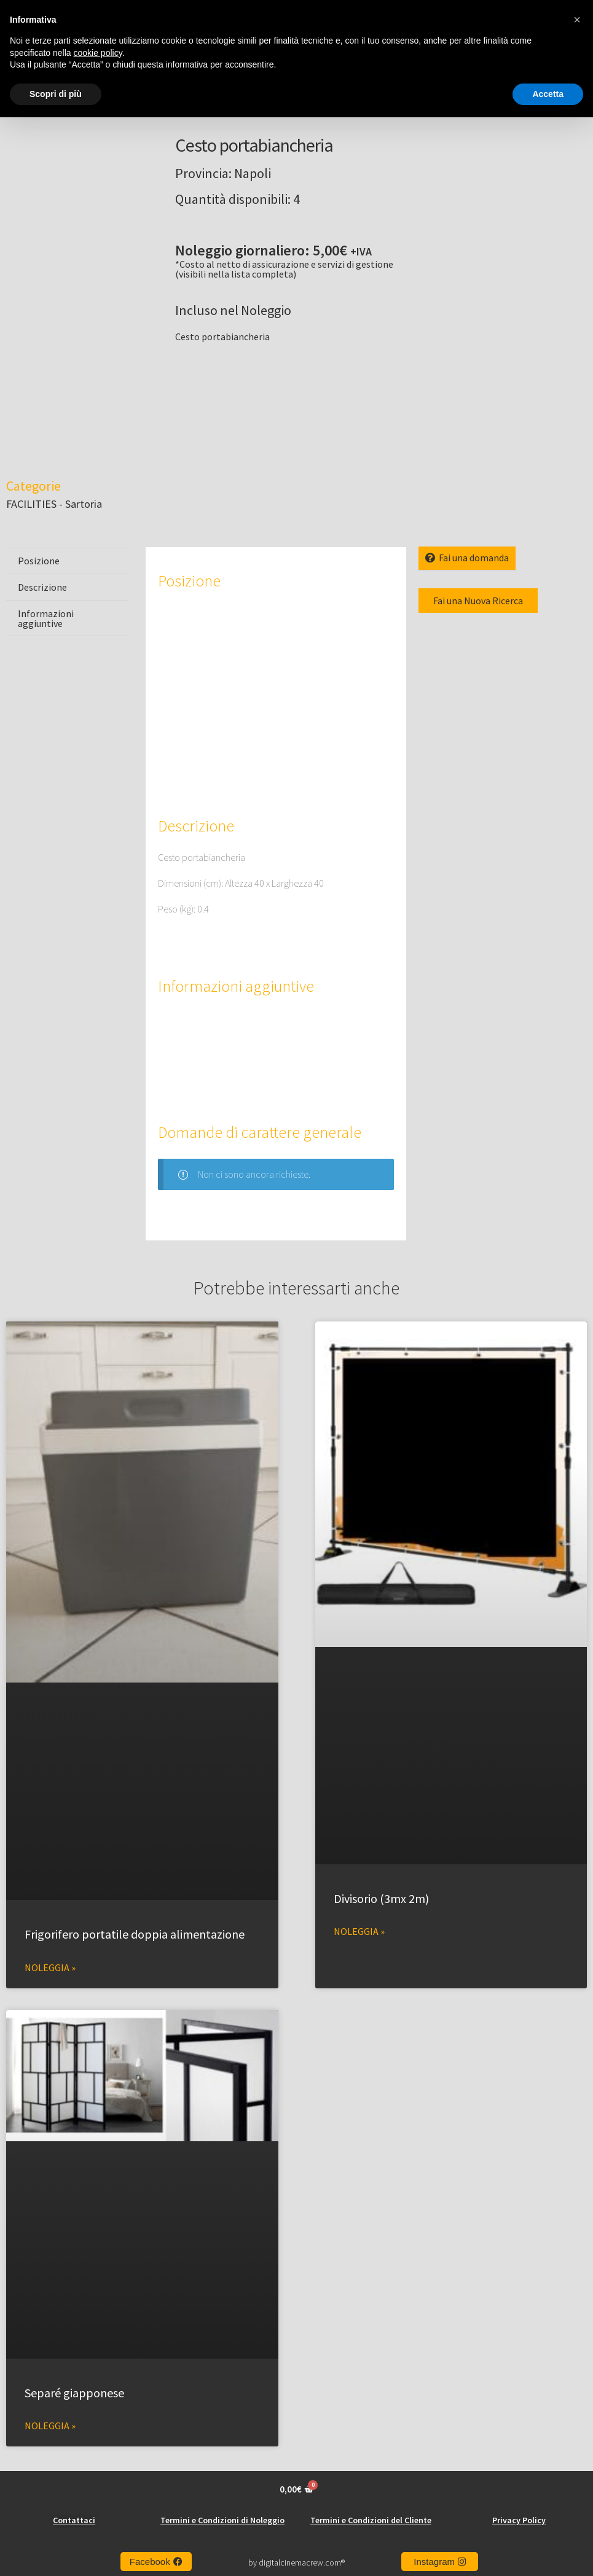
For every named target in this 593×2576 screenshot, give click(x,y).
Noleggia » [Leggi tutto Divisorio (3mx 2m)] (359, 1930)
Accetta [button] (548, 94)
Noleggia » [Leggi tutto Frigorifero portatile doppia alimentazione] (50, 1966)
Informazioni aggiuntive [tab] (46, 617)
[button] (577, 19)
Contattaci (74, 2518)
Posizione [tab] (39, 559)
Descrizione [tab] (42, 586)
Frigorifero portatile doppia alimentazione (135, 1932)
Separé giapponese (74, 2391)
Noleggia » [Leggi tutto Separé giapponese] (50, 2424)
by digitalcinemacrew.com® (296, 2561)
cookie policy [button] (98, 53)
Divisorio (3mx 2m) (381, 1897)
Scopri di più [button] (55, 94)
